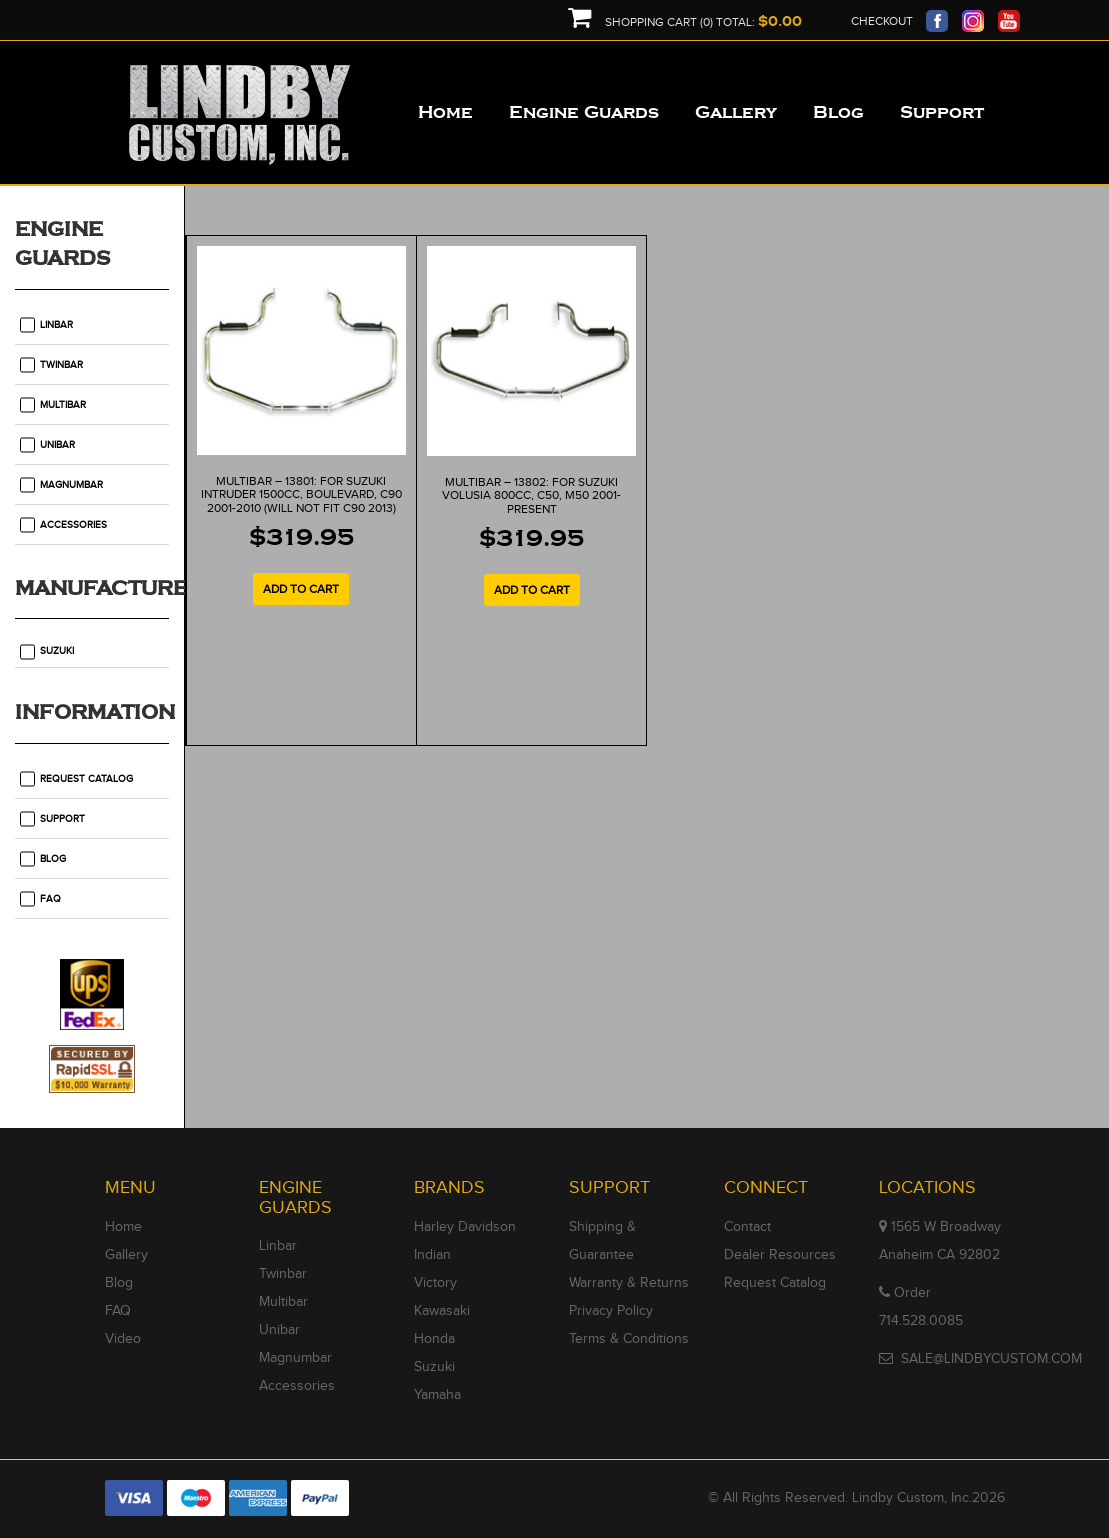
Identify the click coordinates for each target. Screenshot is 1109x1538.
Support (62, 819)
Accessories (73, 525)
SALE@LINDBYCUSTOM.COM (991, 1359)
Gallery (126, 1255)
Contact (747, 1227)
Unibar (57, 445)
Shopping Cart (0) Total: (685, 22)
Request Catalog (86, 779)
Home (123, 1227)
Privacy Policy (611, 1311)
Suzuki (57, 651)
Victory (435, 1283)
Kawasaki (442, 1311)
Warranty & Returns (629, 1283)
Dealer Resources (780, 1255)
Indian (432, 1255)
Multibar (63, 405)
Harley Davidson (465, 1227)
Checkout (882, 21)
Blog (53, 859)
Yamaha (437, 1395)
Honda (434, 1339)
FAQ (50, 899)
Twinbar (61, 365)
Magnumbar (71, 485)
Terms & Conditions (629, 1339)
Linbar (56, 325)
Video (123, 1339)
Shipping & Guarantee (602, 1241)
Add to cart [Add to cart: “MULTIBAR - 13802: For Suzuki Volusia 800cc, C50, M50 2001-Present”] (532, 590)
